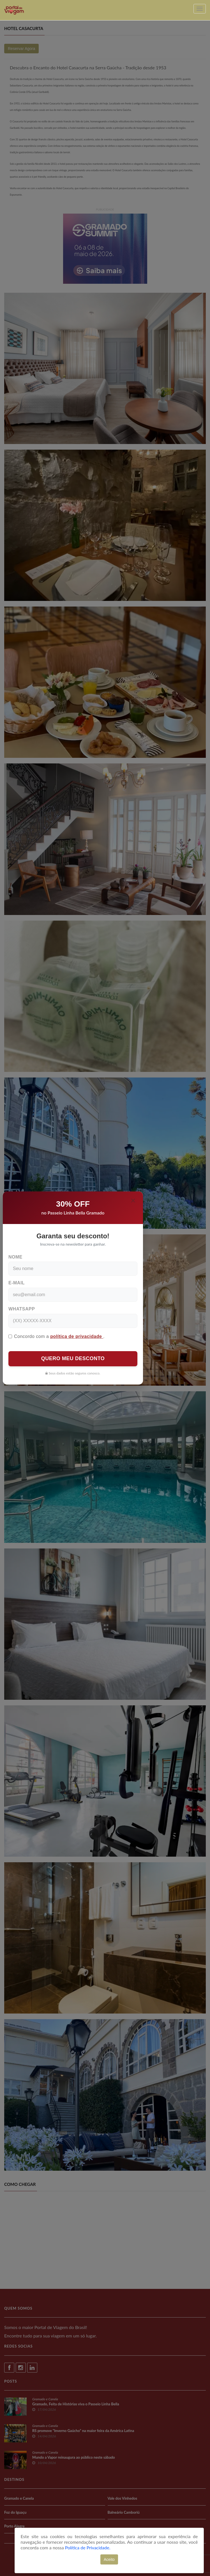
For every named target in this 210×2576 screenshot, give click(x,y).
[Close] (133, 1200)
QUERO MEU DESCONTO (73, 1358)
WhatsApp (21, 1309)
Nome (15, 1257)
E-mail (16, 1282)
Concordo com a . (56, 1336)
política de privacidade (76, 1336)
